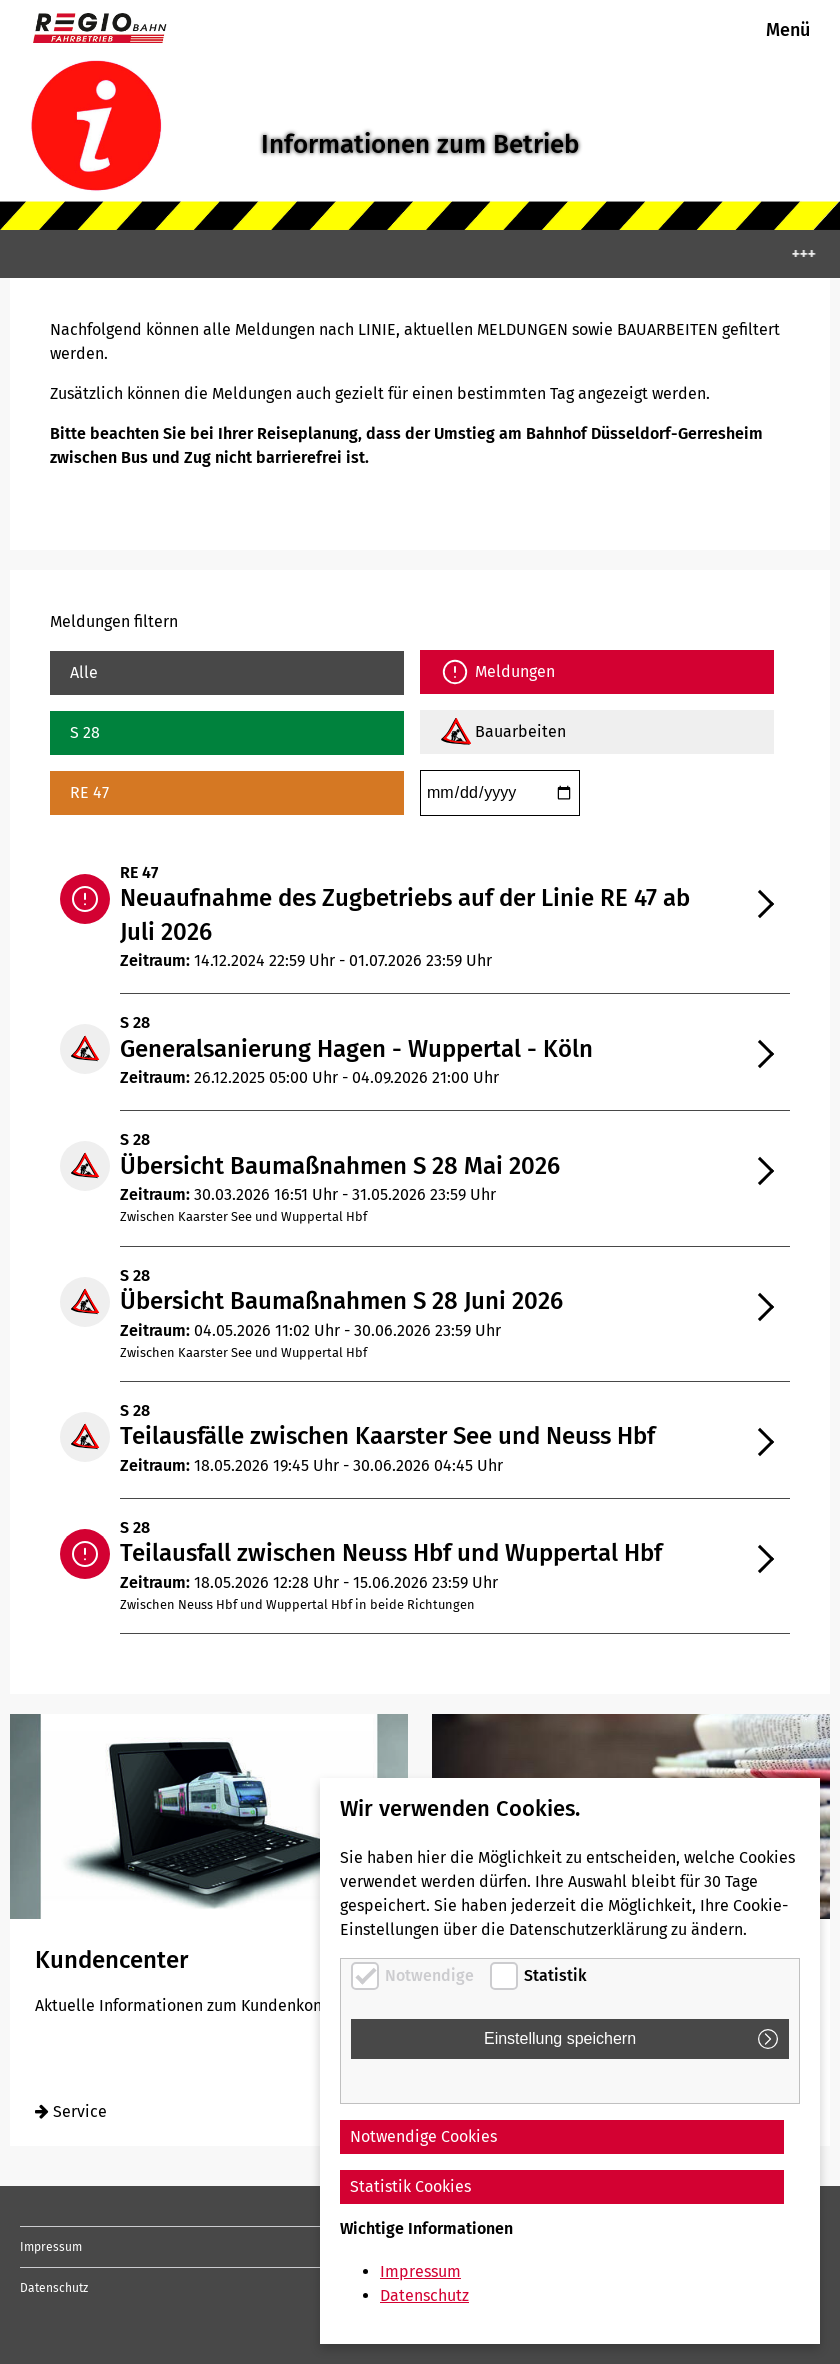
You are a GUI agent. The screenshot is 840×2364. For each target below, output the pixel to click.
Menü (788, 30)
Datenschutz (54, 2288)
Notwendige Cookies (423, 2136)
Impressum (51, 2247)
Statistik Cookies (410, 2186)
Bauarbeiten (520, 731)
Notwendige (429, 1975)
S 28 (85, 732)
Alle (84, 672)
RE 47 (89, 792)
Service (71, 2111)
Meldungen (515, 671)
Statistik (555, 1975)
